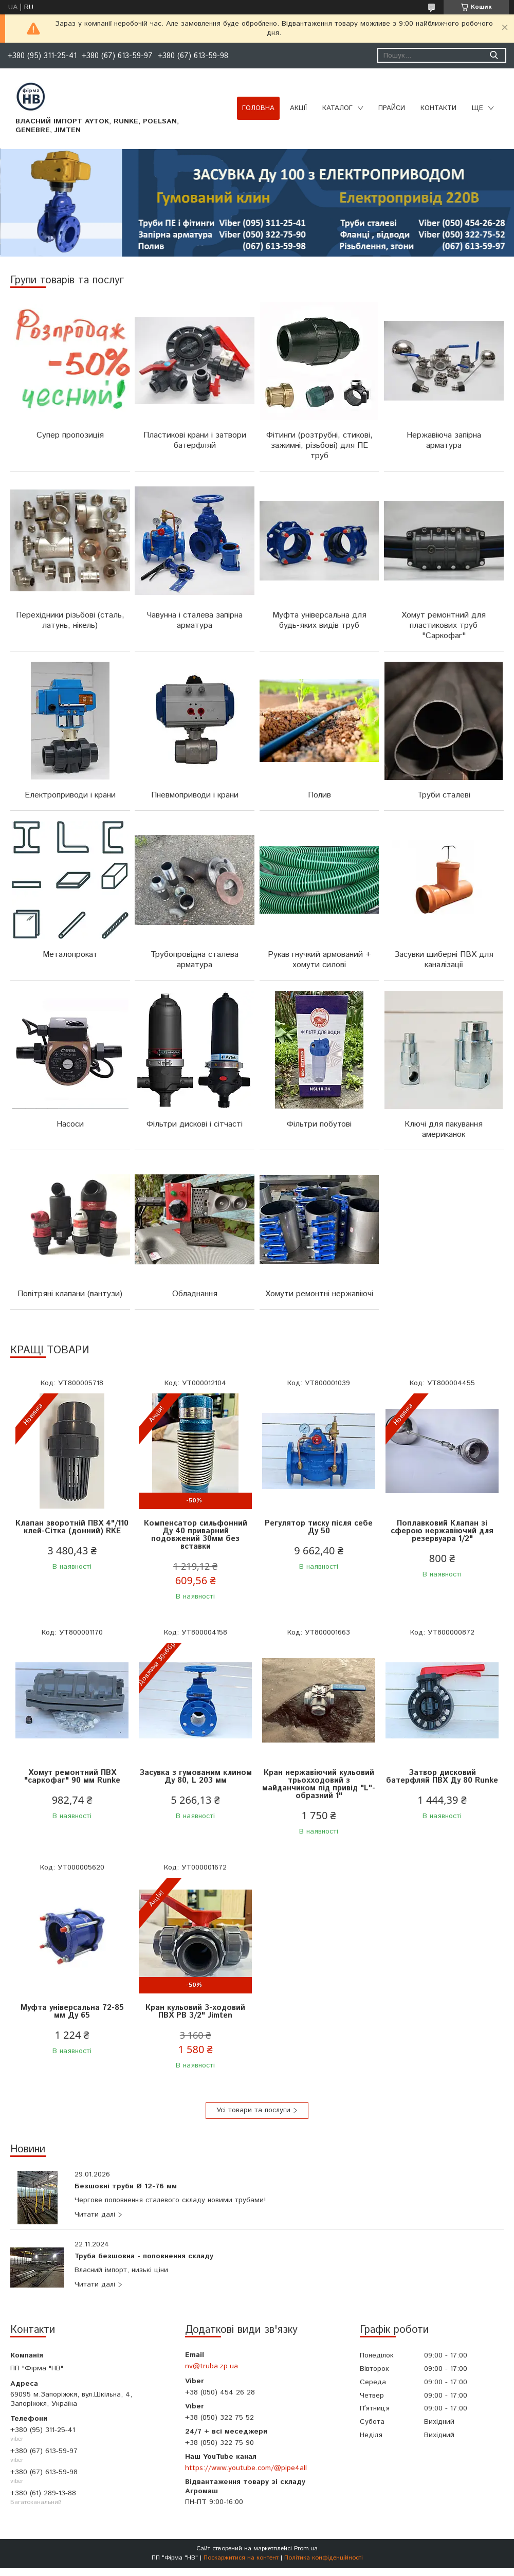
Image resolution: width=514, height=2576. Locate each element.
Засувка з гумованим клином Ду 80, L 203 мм (195, 1776)
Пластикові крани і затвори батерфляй (194, 440)
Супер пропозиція (70, 435)
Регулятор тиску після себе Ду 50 (319, 1527)
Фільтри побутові (319, 1124)
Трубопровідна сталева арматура (194, 960)
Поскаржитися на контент (241, 2557)
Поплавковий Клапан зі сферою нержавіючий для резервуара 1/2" (442, 1531)
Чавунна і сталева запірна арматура (195, 620)
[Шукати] (493, 55)
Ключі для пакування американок (444, 1129)
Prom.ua (306, 2548)
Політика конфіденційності (323, 2557)
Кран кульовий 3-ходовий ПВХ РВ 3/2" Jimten (195, 2011)
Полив (319, 795)
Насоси (70, 1124)
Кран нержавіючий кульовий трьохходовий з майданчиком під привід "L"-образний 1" (318, 1784)
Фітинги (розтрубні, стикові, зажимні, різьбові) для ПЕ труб (319, 445)
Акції (298, 108)
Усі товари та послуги (253, 2110)
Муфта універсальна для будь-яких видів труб (319, 620)
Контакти (438, 108)
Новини (27, 2149)
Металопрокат (70, 954)
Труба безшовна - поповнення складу (144, 2256)
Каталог (337, 108)
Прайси (391, 108)
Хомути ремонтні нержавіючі (319, 1294)
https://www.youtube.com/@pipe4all (246, 2468)
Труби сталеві (443, 795)
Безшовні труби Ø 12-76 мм (126, 2186)
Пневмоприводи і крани (194, 795)
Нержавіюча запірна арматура (444, 440)
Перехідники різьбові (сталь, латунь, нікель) (70, 620)
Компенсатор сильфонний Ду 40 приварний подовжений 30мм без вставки (195, 1534)
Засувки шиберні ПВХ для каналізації (443, 960)
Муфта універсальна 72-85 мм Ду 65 (72, 2011)
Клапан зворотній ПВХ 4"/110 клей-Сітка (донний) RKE (71, 1527)
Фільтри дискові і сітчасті (194, 1124)
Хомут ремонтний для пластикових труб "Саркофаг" (443, 625)
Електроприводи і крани (70, 795)
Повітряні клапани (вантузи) (69, 1294)
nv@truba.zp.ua (211, 2366)
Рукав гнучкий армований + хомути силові (319, 960)
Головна (258, 108)
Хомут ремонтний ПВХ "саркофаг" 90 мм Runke (72, 1776)
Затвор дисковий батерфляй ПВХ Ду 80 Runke (442, 1776)
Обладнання (194, 1294)
